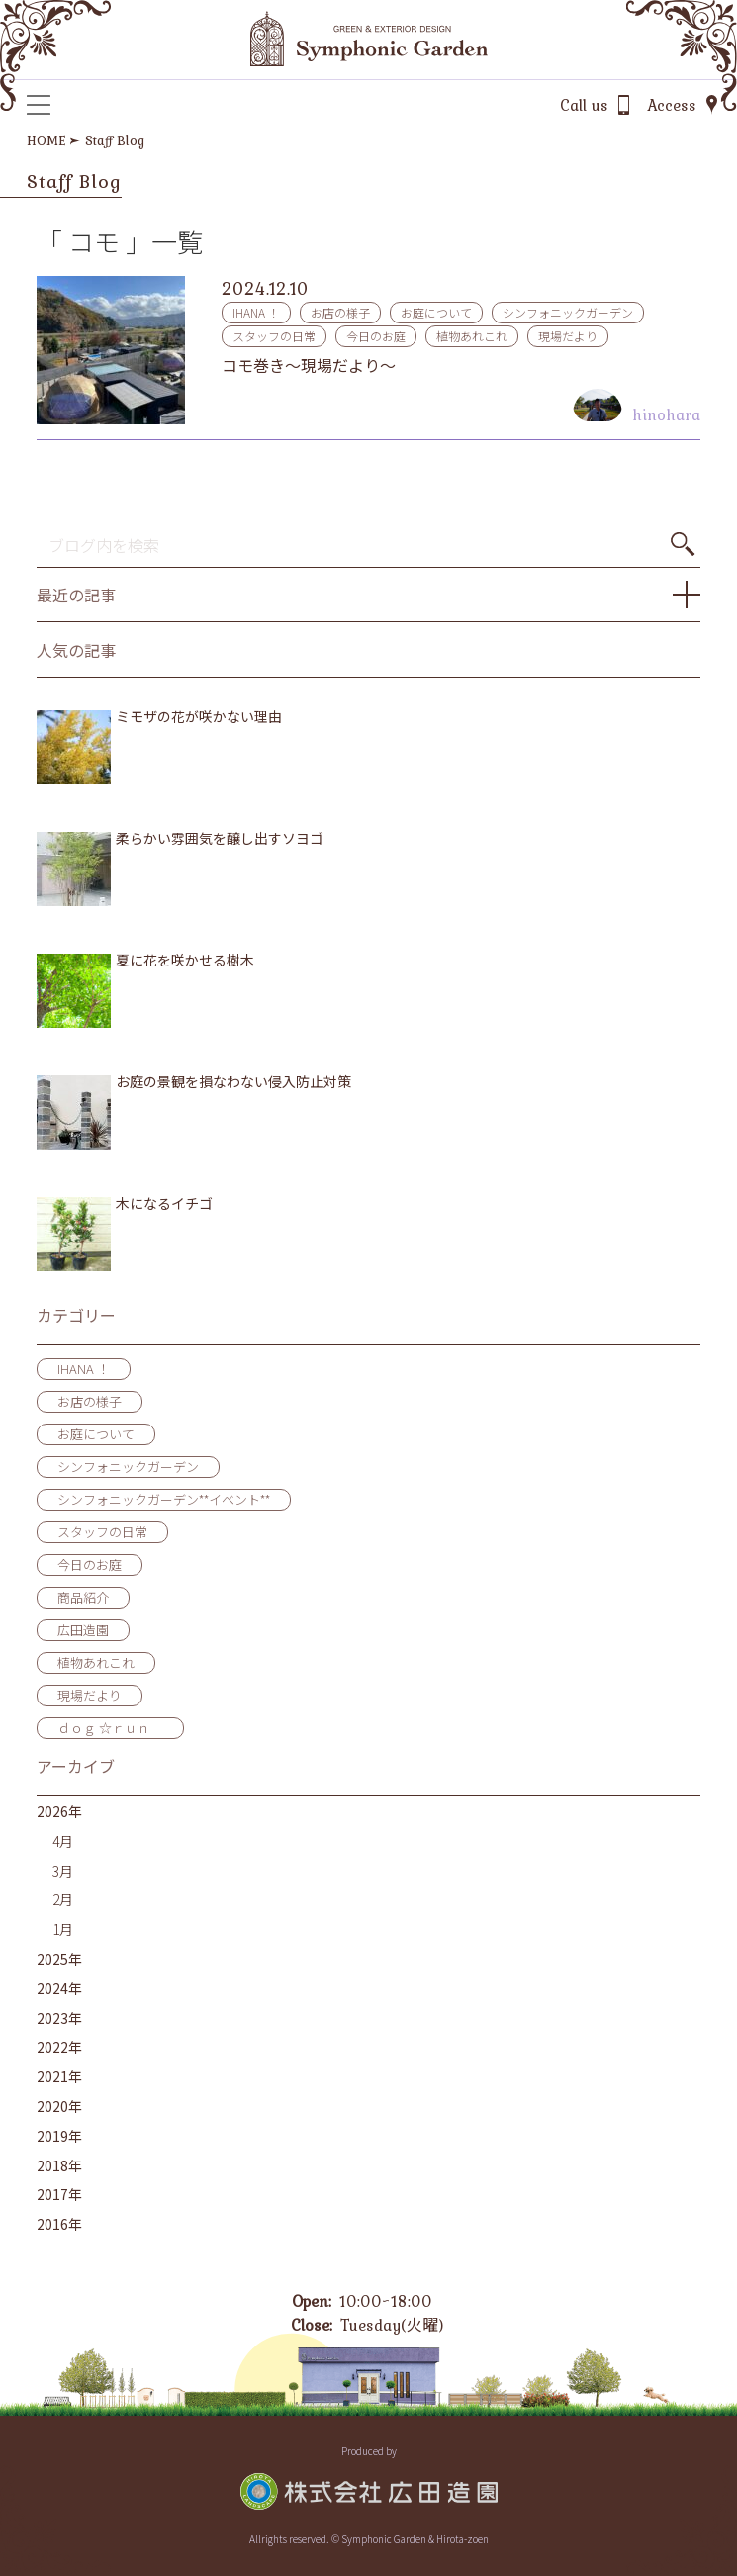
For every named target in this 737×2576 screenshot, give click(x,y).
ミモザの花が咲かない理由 (199, 716)
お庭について (436, 312)
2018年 (59, 2165)
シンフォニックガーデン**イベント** (163, 1499)
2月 (62, 1899)
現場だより (568, 335)
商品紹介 (83, 1597)
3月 (62, 1871)
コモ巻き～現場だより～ (309, 365)
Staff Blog (114, 140)
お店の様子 (340, 312)
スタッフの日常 (274, 335)
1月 (62, 1929)
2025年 (59, 1959)
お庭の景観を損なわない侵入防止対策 (233, 1081)
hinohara (666, 414)
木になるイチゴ (164, 1203)
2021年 (59, 2076)
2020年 (59, 2106)
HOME (46, 140)
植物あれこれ (471, 335)
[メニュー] (38, 105)
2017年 (59, 2194)
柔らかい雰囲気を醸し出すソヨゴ (219, 838)
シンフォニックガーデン (568, 312)
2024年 (59, 1988)
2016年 (59, 2224)
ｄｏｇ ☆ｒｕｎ (110, 1727)
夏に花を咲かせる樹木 (185, 960)
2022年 (59, 2047)
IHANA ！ (256, 312)
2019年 (59, 2136)
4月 (62, 1841)
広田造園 (83, 1629)
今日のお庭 (376, 335)
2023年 (59, 2018)
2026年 (59, 1811)
